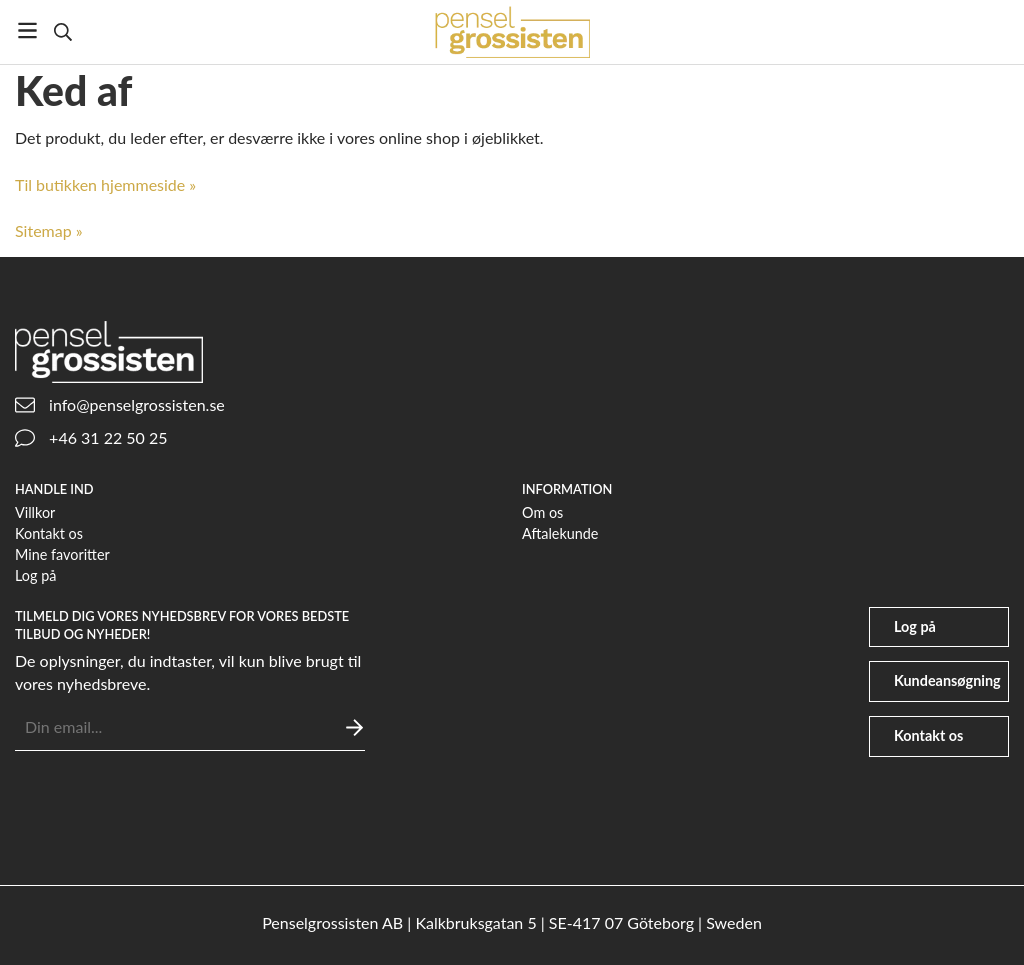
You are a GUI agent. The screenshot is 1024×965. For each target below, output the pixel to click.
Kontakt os (49, 533)
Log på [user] (915, 626)
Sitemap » (49, 230)
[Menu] (27, 30)
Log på (35, 575)
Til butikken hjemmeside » (105, 184)
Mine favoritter (62, 554)
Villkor (35, 512)
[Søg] (62, 32)
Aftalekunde (560, 533)
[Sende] (354, 727)
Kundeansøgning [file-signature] (947, 680)
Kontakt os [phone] (928, 735)
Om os (542, 512)
